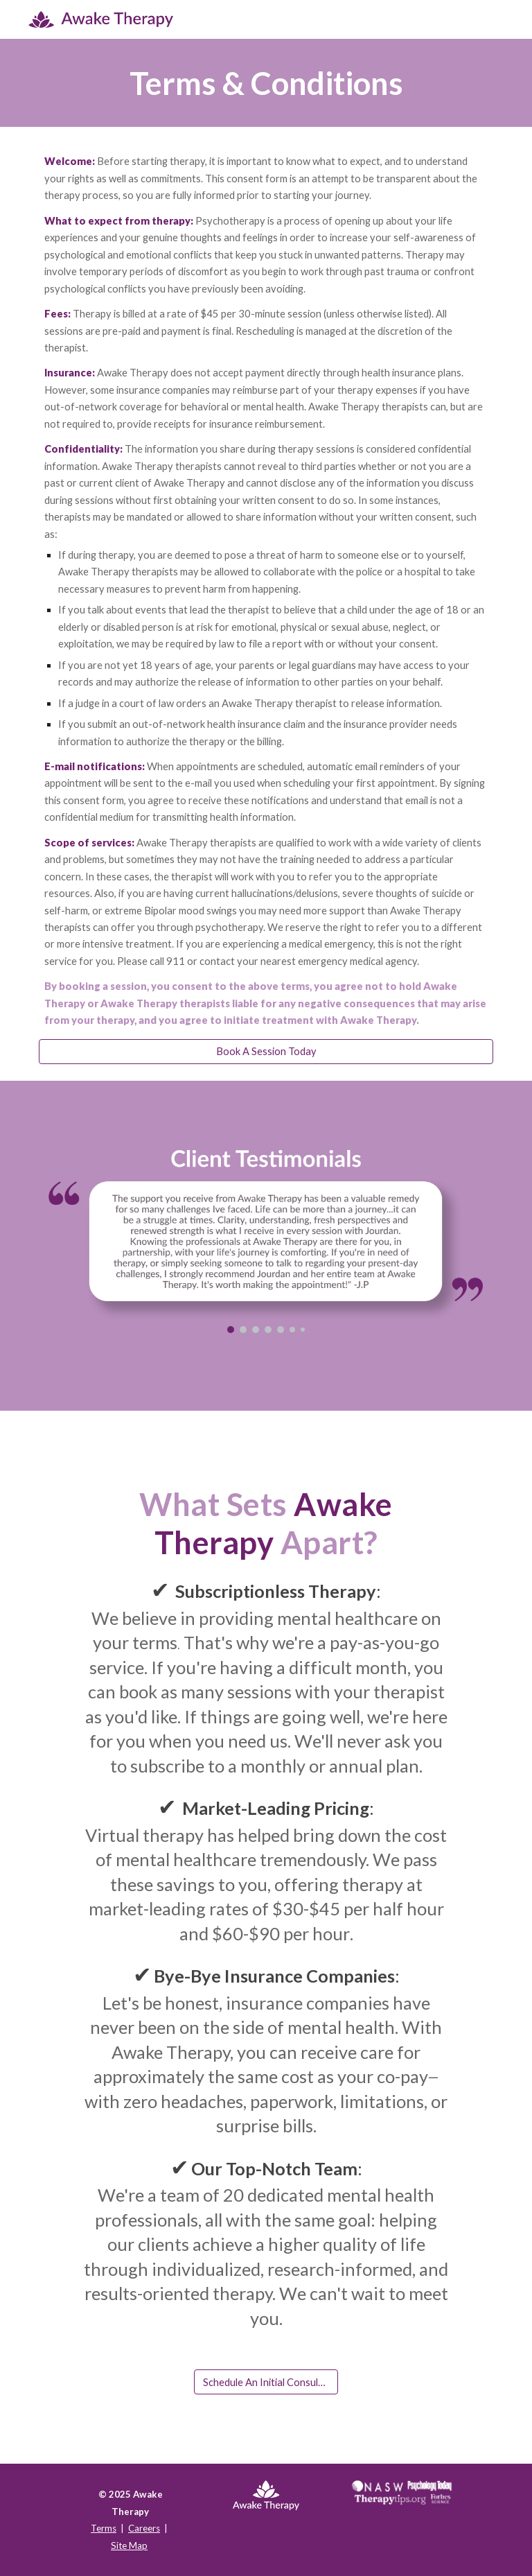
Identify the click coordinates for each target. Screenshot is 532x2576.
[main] (266, 82)
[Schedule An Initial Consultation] (266, 2382)
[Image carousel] (266, 1241)
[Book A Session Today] (265, 1052)
